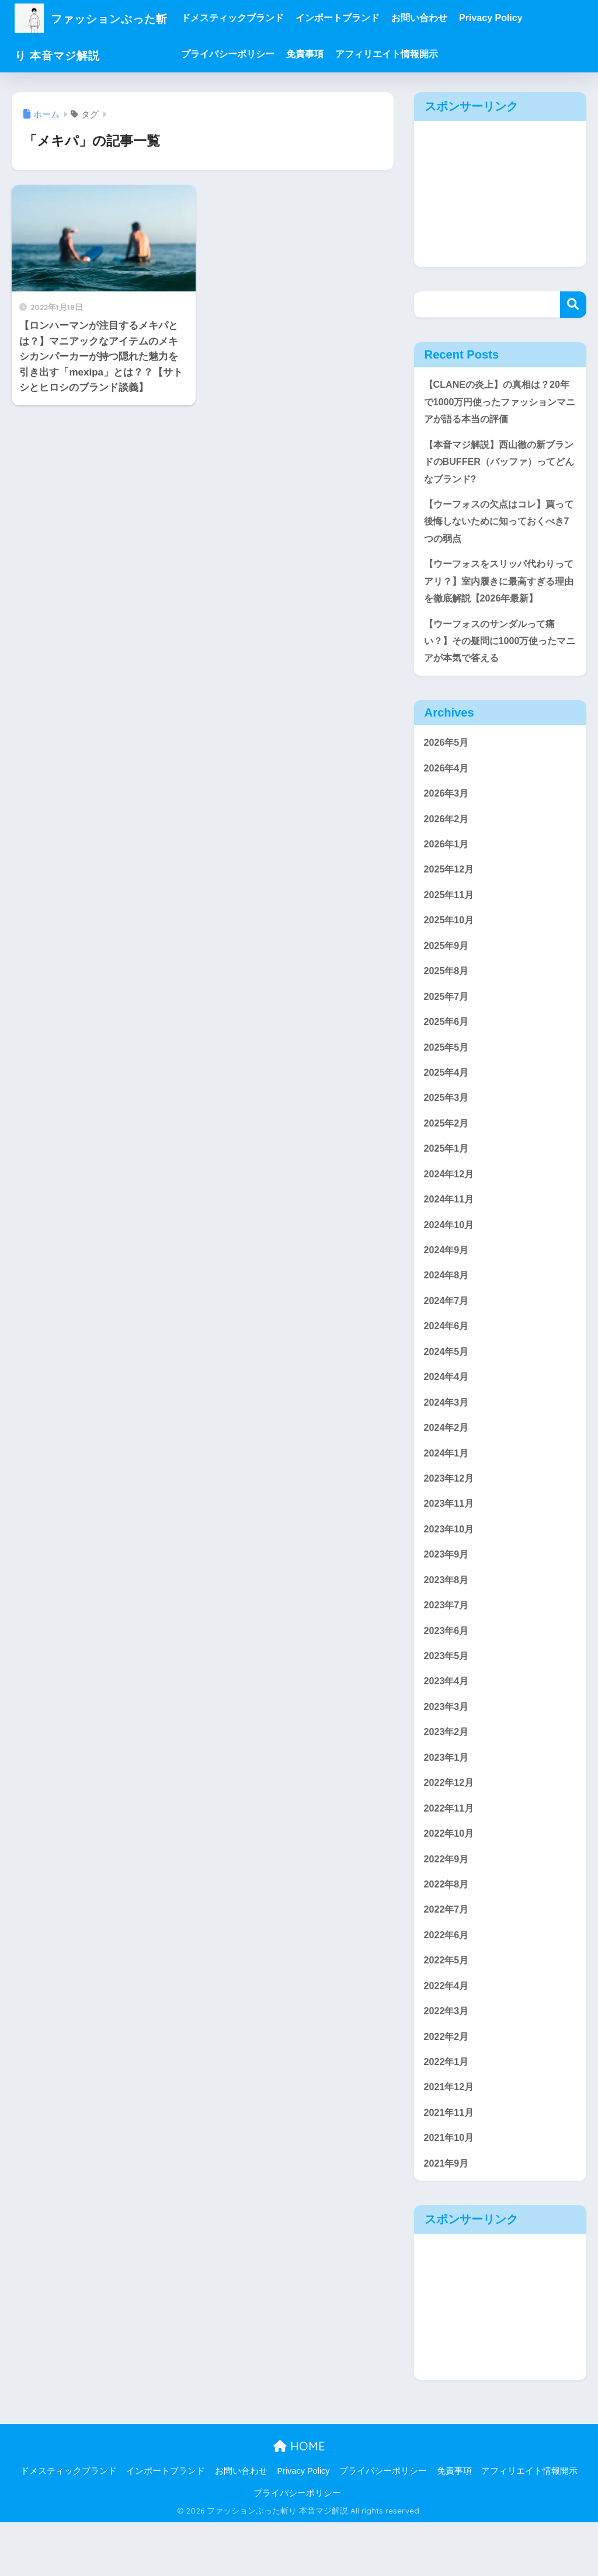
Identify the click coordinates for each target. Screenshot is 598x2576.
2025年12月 (450, 884)
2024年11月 (450, 1223)
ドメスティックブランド (254, 18)
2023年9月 (447, 1589)
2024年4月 (447, 1406)
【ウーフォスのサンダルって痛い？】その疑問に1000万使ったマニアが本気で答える (499, 650)
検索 (573, 304)
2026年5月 (447, 753)
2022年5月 (447, 2006)
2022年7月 (447, 1954)
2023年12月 (450, 1511)
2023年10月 (450, 1563)
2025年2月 (447, 1145)
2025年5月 (447, 1067)
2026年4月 (447, 779)
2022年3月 (447, 2058)
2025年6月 (447, 1041)
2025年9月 (447, 962)
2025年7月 (447, 1014)
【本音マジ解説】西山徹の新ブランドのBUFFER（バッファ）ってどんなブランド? (498, 464)
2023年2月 (447, 1772)
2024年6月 (447, 1354)
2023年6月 (447, 1667)
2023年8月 (447, 1615)
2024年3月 (447, 1432)
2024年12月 (450, 1197)
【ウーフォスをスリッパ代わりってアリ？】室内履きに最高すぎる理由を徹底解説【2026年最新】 (498, 588)
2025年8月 (447, 989)
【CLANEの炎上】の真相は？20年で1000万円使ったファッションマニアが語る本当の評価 (499, 402)
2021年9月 (447, 2216)
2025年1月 (447, 1171)
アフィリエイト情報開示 (408, 54)
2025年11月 (450, 910)
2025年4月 (447, 1092)
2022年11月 (450, 1850)
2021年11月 (450, 2163)
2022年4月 (447, 2033)
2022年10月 (450, 1876)
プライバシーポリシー (249, 54)
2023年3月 (447, 1745)
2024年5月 (447, 1380)
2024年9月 (447, 1275)
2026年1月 (447, 858)
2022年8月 (447, 1928)
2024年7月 (447, 1328)
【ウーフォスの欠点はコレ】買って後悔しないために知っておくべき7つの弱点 (498, 526)
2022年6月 (447, 1980)
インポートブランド (359, 18)
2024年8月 (447, 1302)
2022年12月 (450, 1824)
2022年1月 (447, 2111)
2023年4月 (447, 1719)
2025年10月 (450, 936)
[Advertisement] (500, 194)
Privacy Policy (512, 18)
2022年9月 (447, 1902)
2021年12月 (450, 2137)
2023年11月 (450, 1536)
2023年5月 (447, 1693)
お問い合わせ (441, 18)
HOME (299, 2499)
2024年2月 (447, 1458)
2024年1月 (447, 1484)
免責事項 (326, 54)
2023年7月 (447, 1641)
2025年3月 (447, 1119)
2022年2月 (447, 2085)
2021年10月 (450, 2189)
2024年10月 (450, 1250)
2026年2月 (447, 831)
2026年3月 (447, 806)
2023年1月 (447, 1797)
